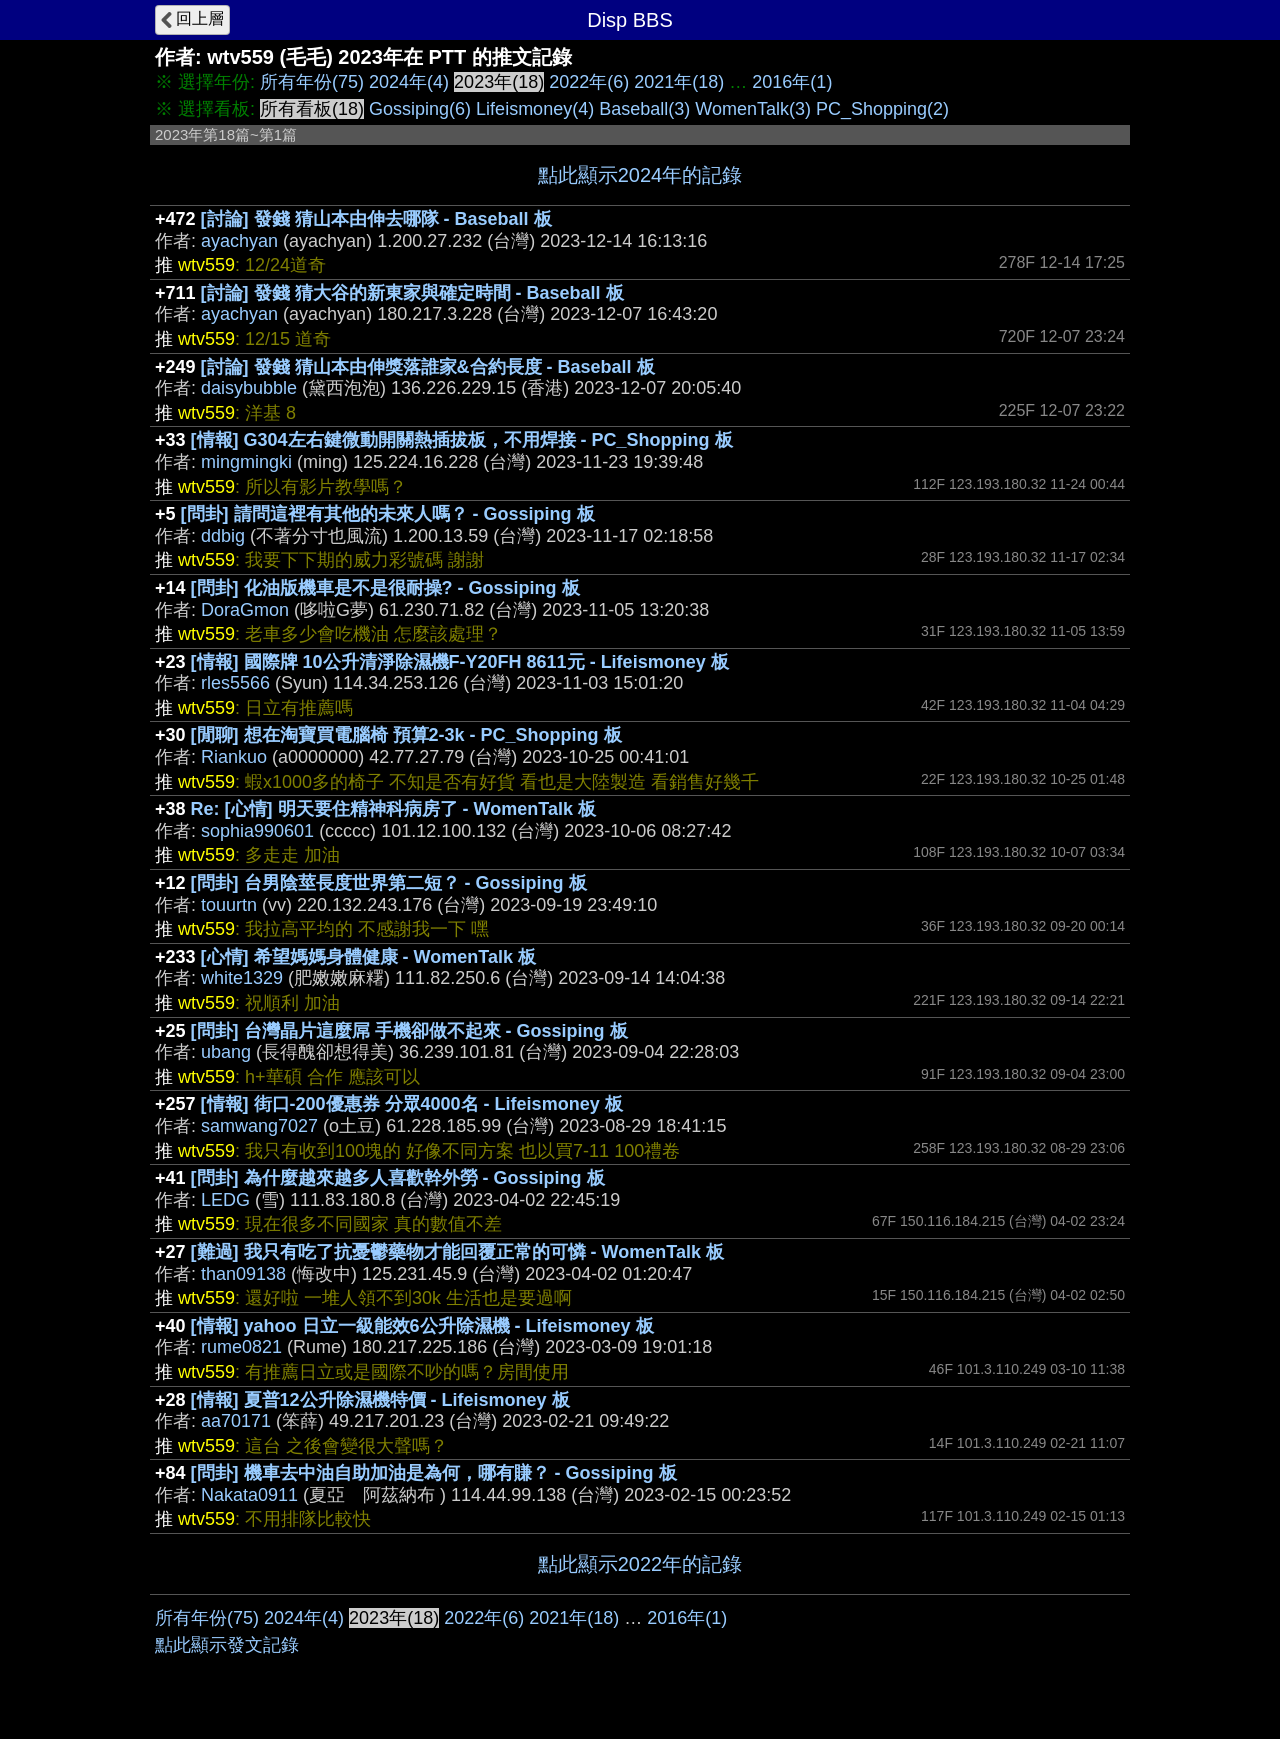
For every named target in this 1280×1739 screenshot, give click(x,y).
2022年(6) (589, 82)
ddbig (223, 536)
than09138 (243, 1274)
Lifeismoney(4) (535, 109)
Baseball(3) (644, 109)
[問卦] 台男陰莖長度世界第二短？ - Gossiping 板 (389, 883)
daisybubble (249, 388)
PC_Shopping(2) (882, 109)
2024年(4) (409, 82)
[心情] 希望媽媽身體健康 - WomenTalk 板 (368, 957)
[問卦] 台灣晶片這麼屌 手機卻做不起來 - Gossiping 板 (409, 1031)
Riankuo (234, 757)
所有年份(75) (312, 82)
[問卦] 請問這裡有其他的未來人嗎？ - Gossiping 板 (388, 514)
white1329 (242, 978)
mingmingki (246, 462)
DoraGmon (245, 610)
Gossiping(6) (420, 109)
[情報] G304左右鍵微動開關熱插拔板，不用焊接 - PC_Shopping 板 (462, 440)
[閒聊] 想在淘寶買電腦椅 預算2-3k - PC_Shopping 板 (406, 735)
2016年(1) (792, 82)
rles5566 (235, 683)
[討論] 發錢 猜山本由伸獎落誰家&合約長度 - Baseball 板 (428, 367)
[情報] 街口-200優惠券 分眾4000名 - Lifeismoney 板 (412, 1104)
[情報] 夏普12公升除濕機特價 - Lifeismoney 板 (380, 1400)
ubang (226, 1052)
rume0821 (241, 1347)
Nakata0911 (249, 1495)
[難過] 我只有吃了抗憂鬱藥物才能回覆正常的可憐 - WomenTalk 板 (457, 1252)
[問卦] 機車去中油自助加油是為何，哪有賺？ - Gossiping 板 (434, 1473)
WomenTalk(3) (753, 109)
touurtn (229, 905)
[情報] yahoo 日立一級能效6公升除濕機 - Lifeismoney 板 (422, 1326)
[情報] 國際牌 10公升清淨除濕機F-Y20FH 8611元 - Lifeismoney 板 (460, 662)
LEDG (225, 1200)
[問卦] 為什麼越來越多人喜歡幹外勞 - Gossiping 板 (398, 1178)
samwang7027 (259, 1126)
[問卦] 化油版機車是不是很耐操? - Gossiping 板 (385, 588)
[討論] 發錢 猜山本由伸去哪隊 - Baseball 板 (376, 219)
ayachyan (239, 241)
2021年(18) (679, 82)
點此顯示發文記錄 (227, 1645)
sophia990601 (257, 831)
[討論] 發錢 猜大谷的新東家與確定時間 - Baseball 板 (412, 293)
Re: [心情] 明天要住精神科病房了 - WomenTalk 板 (393, 809)
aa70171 (236, 1421)
